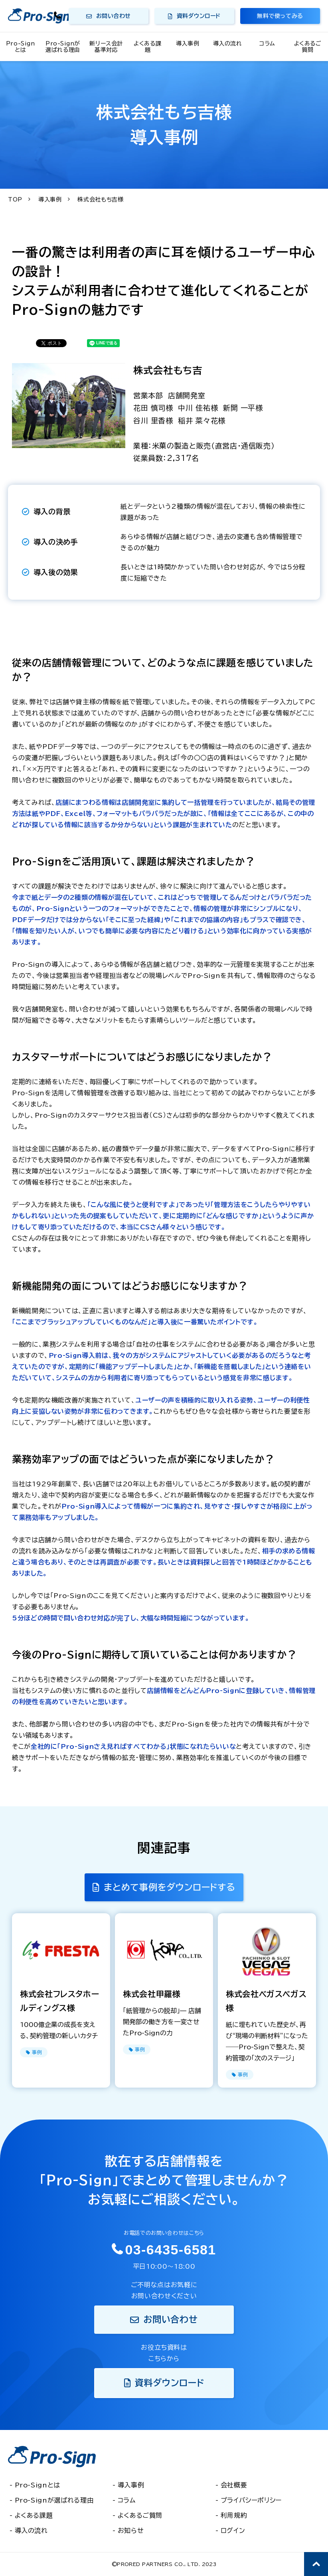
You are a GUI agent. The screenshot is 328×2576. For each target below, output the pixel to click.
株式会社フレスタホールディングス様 (59, 2001)
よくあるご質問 (308, 47)
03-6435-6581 (58, 16)
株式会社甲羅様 (151, 1994)
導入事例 (187, 43)
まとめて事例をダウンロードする (169, 1887)
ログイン (233, 2530)
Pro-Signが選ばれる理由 (62, 47)
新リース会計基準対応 (106, 47)
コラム (267, 43)
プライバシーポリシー (251, 2500)
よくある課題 (147, 47)
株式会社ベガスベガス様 (266, 2001)
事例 (36, 2052)
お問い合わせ (113, 16)
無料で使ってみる (280, 16)
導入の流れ (227, 43)
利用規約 (234, 2515)
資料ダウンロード (199, 16)
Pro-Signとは (20, 47)
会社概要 (234, 2485)
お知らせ (131, 2530)
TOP (15, 199)
